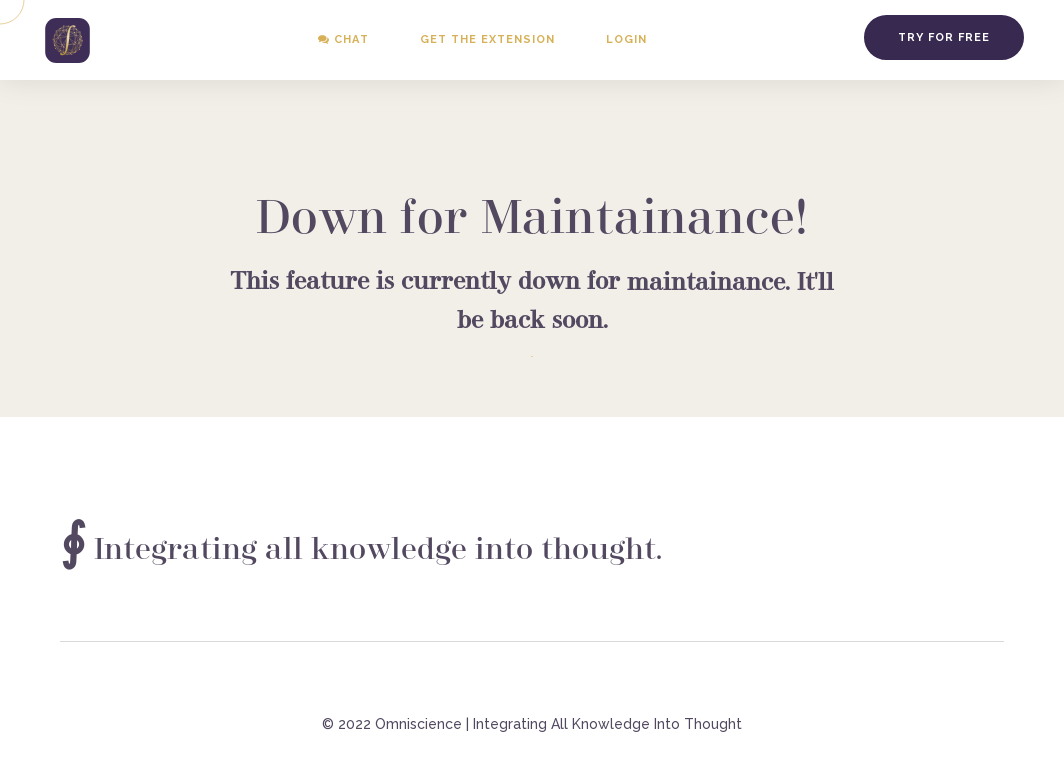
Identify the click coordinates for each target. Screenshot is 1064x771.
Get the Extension (487, 39)
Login (626, 39)
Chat (343, 39)
